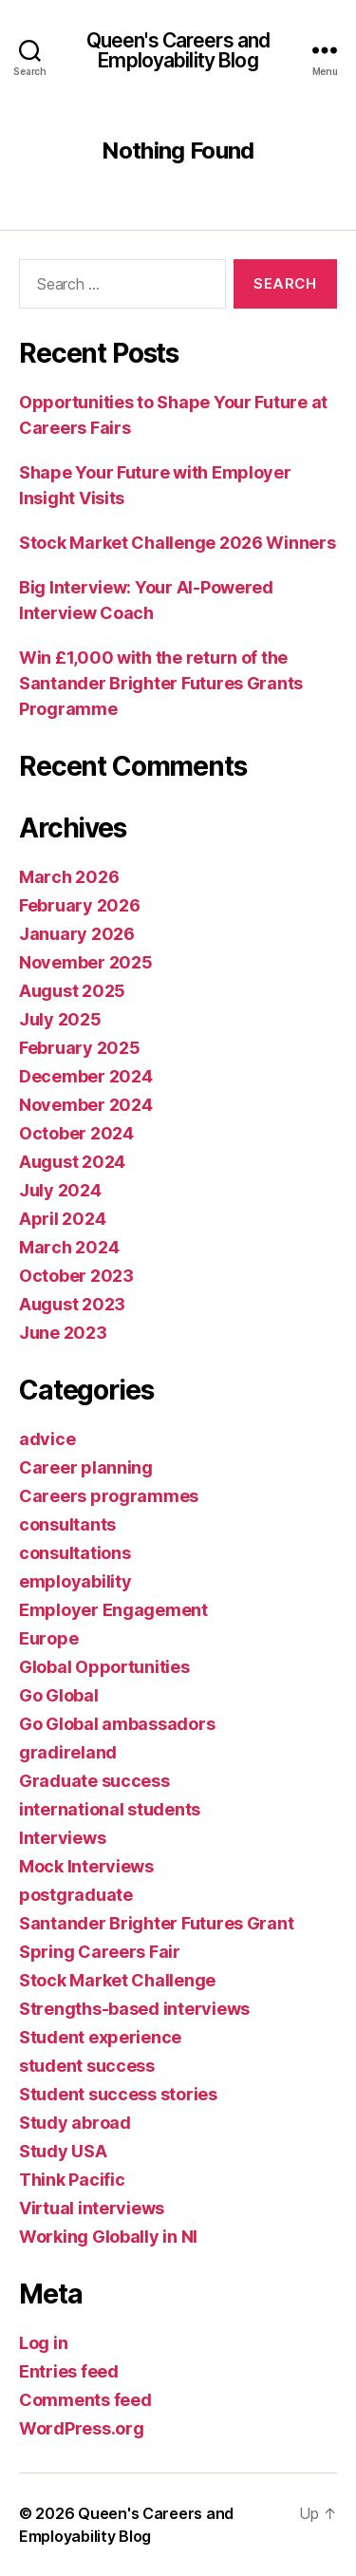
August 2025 (72, 991)
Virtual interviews (91, 2208)
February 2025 (80, 1048)
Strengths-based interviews (134, 2009)
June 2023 (63, 1333)
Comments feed (85, 2400)
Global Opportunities (104, 1667)
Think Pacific (72, 2180)
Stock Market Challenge (117, 1980)
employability (75, 1581)
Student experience (100, 2037)
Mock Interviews (86, 1866)
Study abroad (75, 2123)
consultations (75, 1553)
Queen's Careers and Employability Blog (178, 50)
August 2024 (72, 1162)
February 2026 (80, 905)
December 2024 (86, 1076)
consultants (67, 1524)
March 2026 (69, 877)
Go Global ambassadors (117, 1724)
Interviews (62, 1838)
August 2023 (72, 1304)
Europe (48, 1638)
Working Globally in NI (108, 2237)
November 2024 (86, 1105)
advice (47, 1439)
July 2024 (60, 1190)
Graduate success (94, 1781)
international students (109, 1809)
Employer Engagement (113, 1610)
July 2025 (60, 1019)
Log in (43, 2343)
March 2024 (69, 1247)
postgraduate (76, 1895)
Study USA (63, 2151)
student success (87, 2066)
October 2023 (76, 1276)
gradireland (68, 1752)
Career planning (86, 1467)
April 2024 (62, 1219)
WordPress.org (81, 2428)
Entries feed (69, 2371)
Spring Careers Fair (99, 1952)
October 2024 (76, 1133)
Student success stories (118, 2094)
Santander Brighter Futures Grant (156, 1923)
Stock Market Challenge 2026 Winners (177, 543)
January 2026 (77, 934)
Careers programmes (108, 1496)
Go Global (59, 1695)
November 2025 (86, 962)
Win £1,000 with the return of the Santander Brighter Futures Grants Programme (161, 683)
